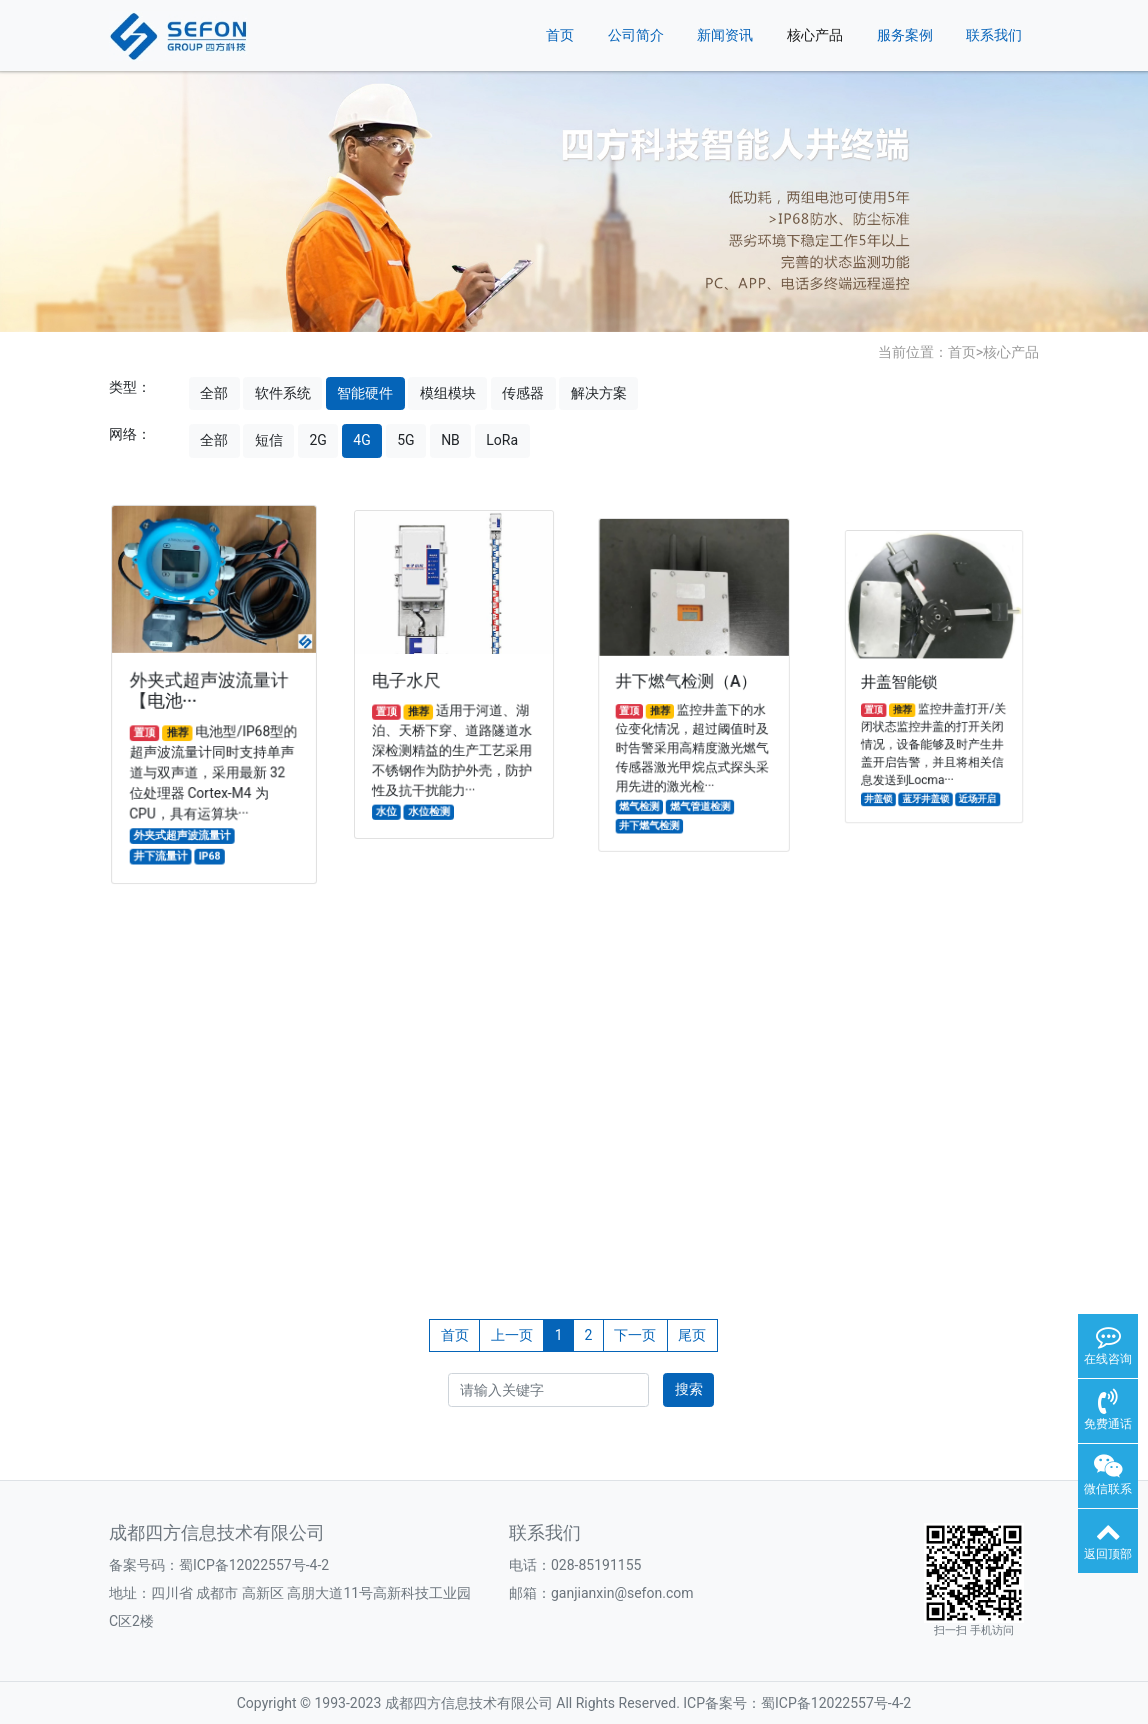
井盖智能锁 (907, 684)
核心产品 (815, 35)
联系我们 (994, 35)
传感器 (523, 393)
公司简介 (636, 35)
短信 (269, 440)
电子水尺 (411, 681)
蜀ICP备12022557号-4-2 (254, 1565)
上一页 (512, 1335)
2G (317, 440)
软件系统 (283, 393)
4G (361, 440)
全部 (214, 393)
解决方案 (599, 393)
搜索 (689, 1389)
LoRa (502, 440)
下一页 (635, 1335)
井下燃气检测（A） (687, 682)
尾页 (692, 1335)
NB (450, 440)
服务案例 (905, 35)
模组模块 (448, 393)
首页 (560, 35)
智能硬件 (365, 393)
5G (405, 440)
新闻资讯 (725, 35)
